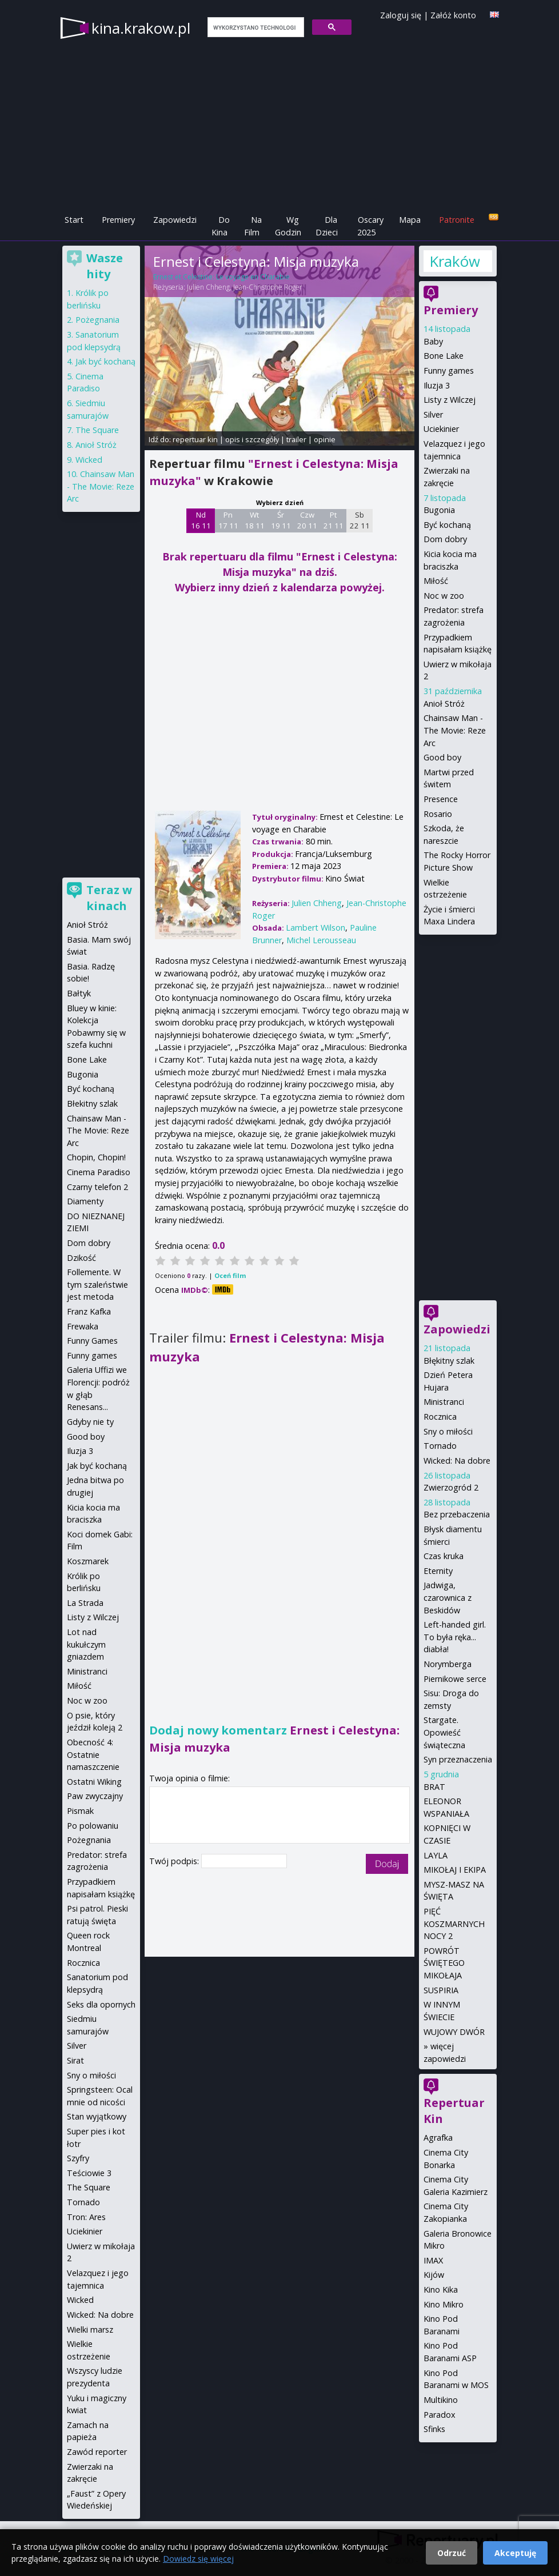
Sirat (75, 2060)
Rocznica (440, 1416)
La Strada (85, 1602)
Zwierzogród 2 (451, 1487)
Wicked (88, 459)
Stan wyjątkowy (96, 2116)
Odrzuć (451, 2552)
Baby (433, 341)
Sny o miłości (448, 1431)
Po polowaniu (92, 1825)
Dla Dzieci (327, 226)
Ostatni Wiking (94, 1781)
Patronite (456, 219)
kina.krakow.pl (140, 28)
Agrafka (438, 2137)
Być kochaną (447, 524)
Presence (441, 799)
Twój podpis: (175, 1861)
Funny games (449, 370)
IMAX (433, 2260)
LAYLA (436, 1855)
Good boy (442, 757)
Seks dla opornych (101, 2004)
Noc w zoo (444, 595)
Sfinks (434, 2428)
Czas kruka (444, 1556)
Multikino (441, 2399)
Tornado (440, 1445)
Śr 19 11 (281, 520)
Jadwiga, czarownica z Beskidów (448, 1597)
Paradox (440, 2414)
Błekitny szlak (92, 1103)
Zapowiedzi (175, 219)
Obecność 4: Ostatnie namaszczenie (93, 1754)
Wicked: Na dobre (457, 1460)
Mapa (410, 219)
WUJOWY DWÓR (454, 2031)
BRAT (434, 1786)
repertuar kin (195, 439)
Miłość (436, 580)
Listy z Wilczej (450, 399)
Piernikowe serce (455, 1678)
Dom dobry (445, 539)
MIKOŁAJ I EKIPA (455, 1869)
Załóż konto (453, 15)
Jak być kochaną (105, 361)
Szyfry (78, 2158)
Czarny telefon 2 (97, 1186)
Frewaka (82, 1326)
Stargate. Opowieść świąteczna (444, 1732)
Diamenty (85, 1201)
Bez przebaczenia (457, 1514)
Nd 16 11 (201, 520)
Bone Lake (444, 355)
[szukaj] (254, 27)
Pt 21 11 (334, 520)
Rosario (438, 813)
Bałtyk (79, 993)
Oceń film (230, 1275)
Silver (433, 414)
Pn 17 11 (228, 520)
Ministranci (444, 1401)
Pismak (80, 1810)
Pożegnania (97, 319)
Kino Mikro (444, 2304)
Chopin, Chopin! (96, 1157)
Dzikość (81, 1257)
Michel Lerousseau (321, 940)
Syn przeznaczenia (458, 1759)
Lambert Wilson (315, 927)
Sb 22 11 (360, 520)
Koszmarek (88, 1561)
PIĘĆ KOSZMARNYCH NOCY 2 (454, 1923)
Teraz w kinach (109, 898)
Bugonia (439, 509)
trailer (296, 439)
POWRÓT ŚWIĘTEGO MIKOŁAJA (444, 1963)
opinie (325, 439)
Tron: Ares (86, 2217)
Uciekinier (441, 428)
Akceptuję (515, 2552)
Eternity (438, 1570)
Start (74, 219)
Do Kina (220, 226)
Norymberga (448, 1663)
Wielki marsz (90, 2329)
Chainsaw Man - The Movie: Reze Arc (455, 730)
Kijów (434, 2274)
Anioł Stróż (444, 703)
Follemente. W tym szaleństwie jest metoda (97, 1284)
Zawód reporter (97, 2451)
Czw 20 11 (307, 520)
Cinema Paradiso (98, 1172)
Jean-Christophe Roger (267, 287)
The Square (97, 429)
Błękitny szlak (449, 1360)
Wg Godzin (288, 226)
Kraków (454, 261)
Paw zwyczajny (95, 1795)
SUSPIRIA (441, 1990)
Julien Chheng (208, 287)
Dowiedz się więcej (198, 2558)
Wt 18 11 (255, 520)
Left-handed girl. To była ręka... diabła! (455, 1636)
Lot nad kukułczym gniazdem (86, 1644)
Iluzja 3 (437, 385)
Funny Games (92, 1340)
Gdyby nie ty (90, 1421)
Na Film (253, 226)
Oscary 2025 (370, 226)
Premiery (118, 219)
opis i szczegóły (252, 439)
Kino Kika (441, 2289)
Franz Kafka (89, 1311)
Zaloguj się (400, 15)
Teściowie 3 (89, 2173)
